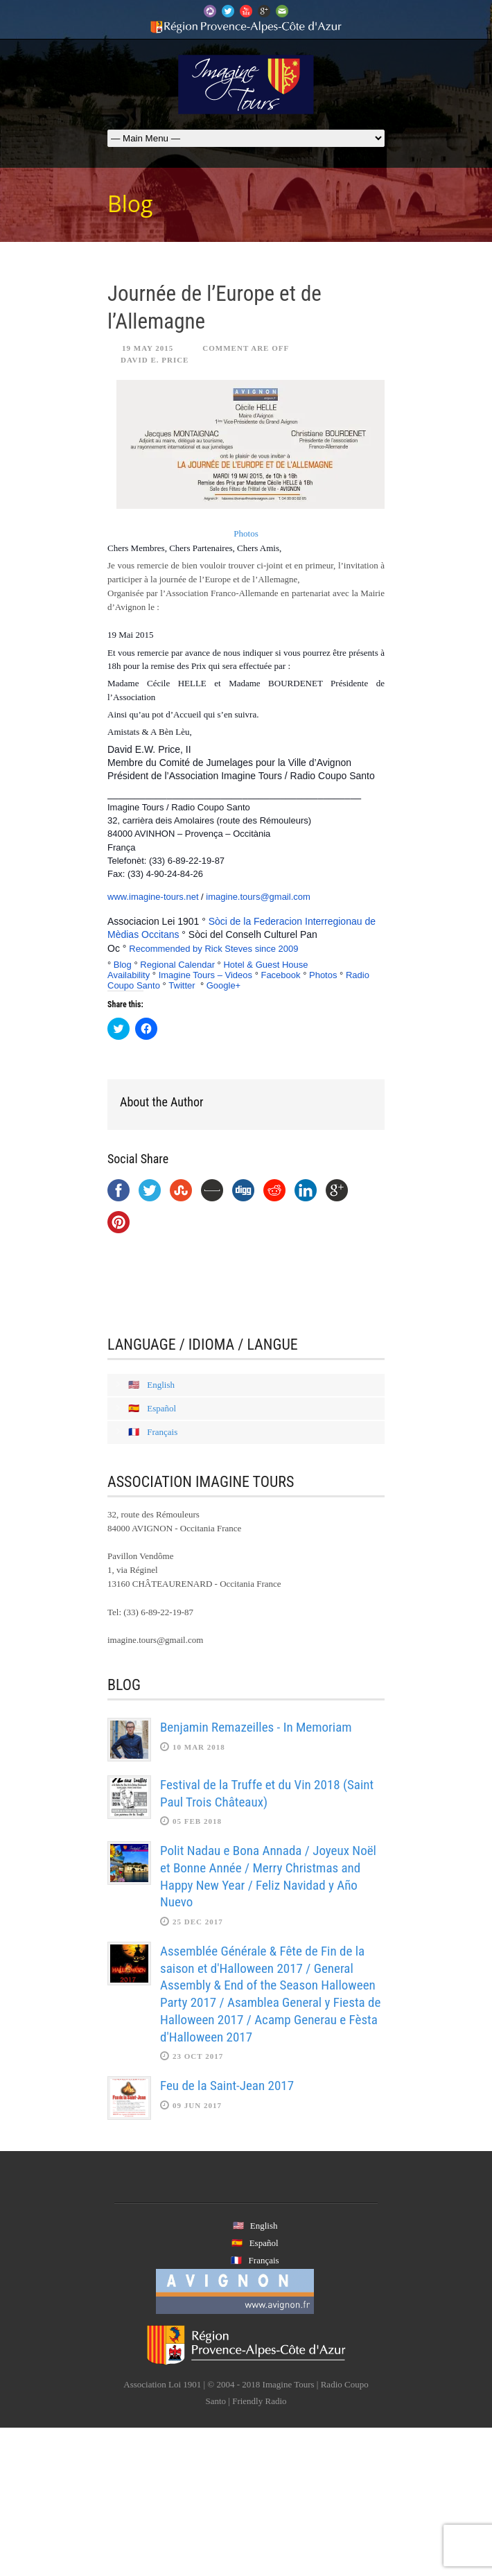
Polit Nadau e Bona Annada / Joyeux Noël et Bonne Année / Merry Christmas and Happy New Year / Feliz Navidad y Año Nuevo (268, 1876)
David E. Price (154, 360)
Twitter (181, 985)
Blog (123, 964)
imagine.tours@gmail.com (258, 896)
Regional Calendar (177, 964)
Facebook (280, 975)
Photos (246, 533)
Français (162, 1432)
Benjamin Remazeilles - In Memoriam (256, 1727)
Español (161, 1408)
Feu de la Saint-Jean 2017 (227, 2086)
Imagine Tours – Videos (205, 975)
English (161, 1385)
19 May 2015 (147, 348)
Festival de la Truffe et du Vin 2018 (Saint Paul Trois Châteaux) (267, 1793)
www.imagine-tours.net (153, 896)
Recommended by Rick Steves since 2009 (213, 948)
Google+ (224, 985)
